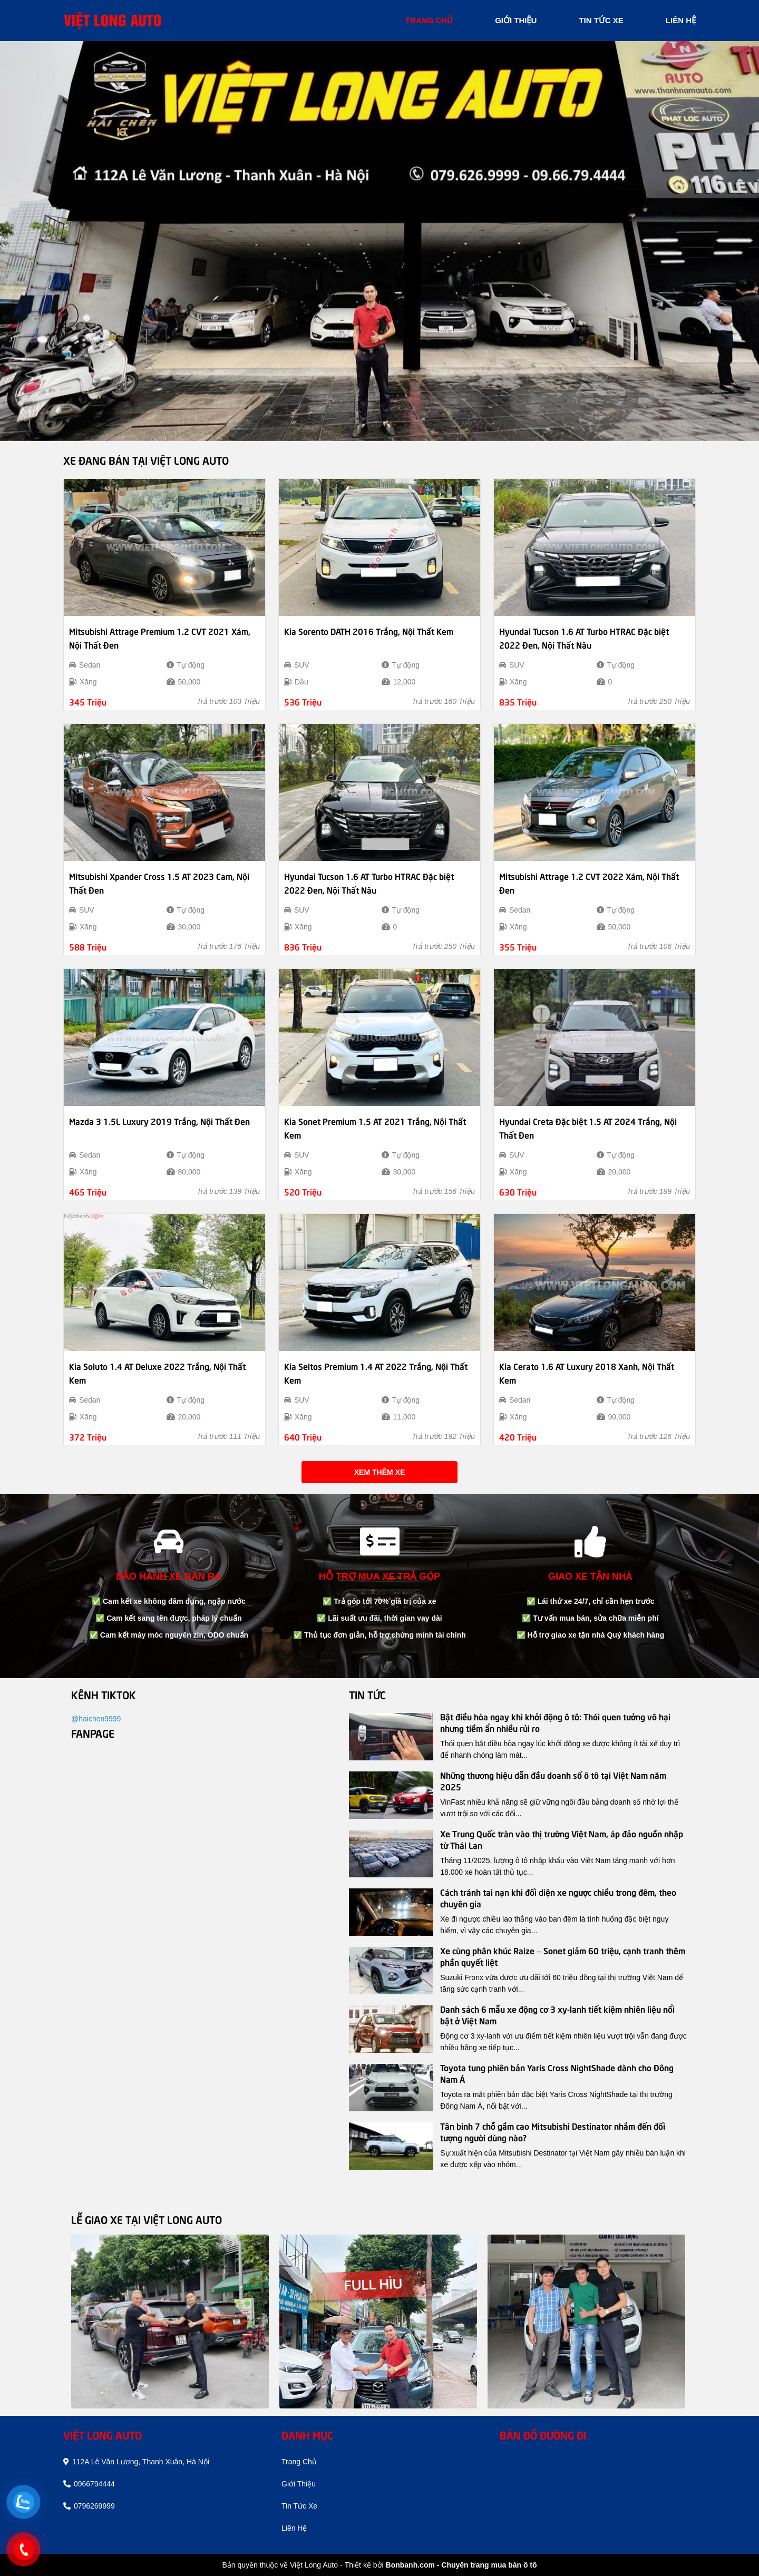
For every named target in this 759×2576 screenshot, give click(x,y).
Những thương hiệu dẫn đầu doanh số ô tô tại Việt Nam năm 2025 (553, 1780)
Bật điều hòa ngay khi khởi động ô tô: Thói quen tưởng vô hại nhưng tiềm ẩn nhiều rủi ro (555, 1721)
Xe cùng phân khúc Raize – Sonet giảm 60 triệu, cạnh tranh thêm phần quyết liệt (562, 1955)
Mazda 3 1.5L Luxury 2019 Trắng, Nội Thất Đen (159, 1121)
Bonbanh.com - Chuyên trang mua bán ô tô (461, 2565)
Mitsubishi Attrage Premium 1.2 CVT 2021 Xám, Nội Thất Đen (159, 637)
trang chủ (429, 20)
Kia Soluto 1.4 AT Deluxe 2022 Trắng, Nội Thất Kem (157, 1372)
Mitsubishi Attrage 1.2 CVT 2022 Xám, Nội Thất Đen (589, 882)
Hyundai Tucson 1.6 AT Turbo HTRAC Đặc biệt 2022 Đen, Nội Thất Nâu (584, 637)
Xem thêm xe (379, 1472)
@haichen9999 (96, 1719)
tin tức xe (601, 20)
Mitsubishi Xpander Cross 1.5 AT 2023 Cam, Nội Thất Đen (159, 882)
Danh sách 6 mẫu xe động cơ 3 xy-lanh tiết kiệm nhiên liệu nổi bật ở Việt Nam (557, 2014)
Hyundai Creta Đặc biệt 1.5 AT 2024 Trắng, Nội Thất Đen (588, 1127)
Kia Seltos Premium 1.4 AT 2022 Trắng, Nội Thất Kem (376, 1372)
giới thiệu (516, 20)
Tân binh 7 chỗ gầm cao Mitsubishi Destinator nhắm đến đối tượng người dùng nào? (552, 2131)
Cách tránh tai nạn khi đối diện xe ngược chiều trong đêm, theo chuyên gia (558, 1897)
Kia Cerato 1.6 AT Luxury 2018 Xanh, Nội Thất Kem (586, 1372)
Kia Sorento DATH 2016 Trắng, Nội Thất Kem (368, 630)
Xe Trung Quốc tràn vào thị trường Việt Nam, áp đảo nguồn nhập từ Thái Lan (561, 1838)
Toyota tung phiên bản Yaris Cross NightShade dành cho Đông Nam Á (557, 2072)
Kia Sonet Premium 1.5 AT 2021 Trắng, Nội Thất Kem (375, 1127)
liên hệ (681, 20)
